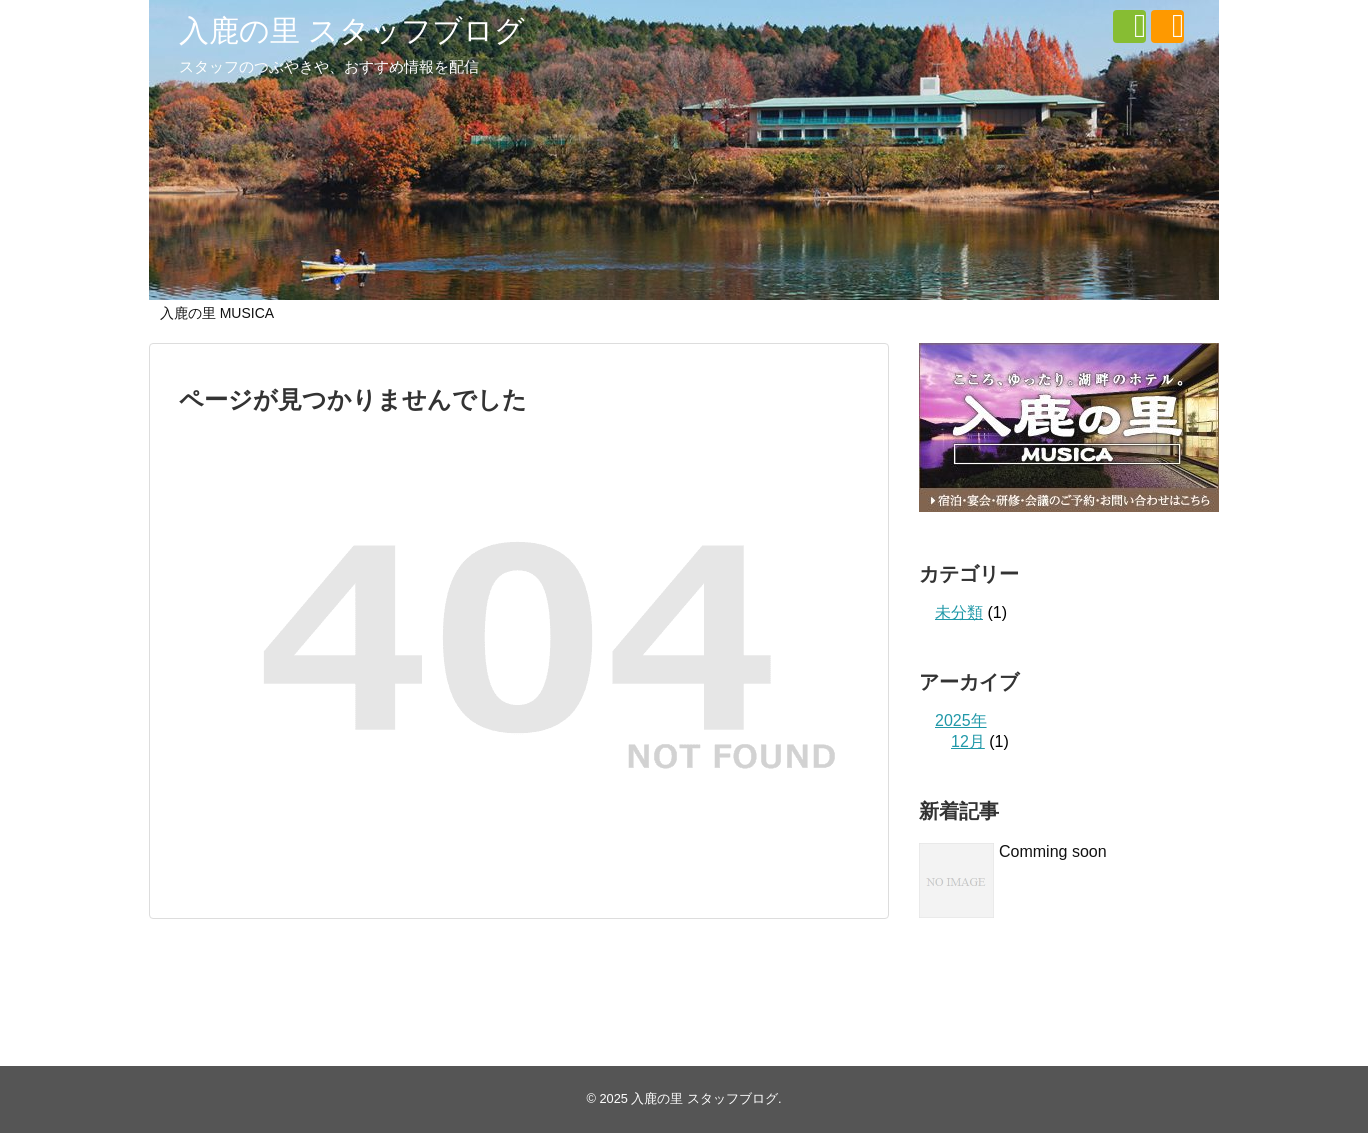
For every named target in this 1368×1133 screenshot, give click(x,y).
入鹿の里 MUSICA (217, 313)
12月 (968, 741)
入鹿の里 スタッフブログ (352, 30)
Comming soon (1053, 851)
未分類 (959, 612)
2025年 (961, 720)
